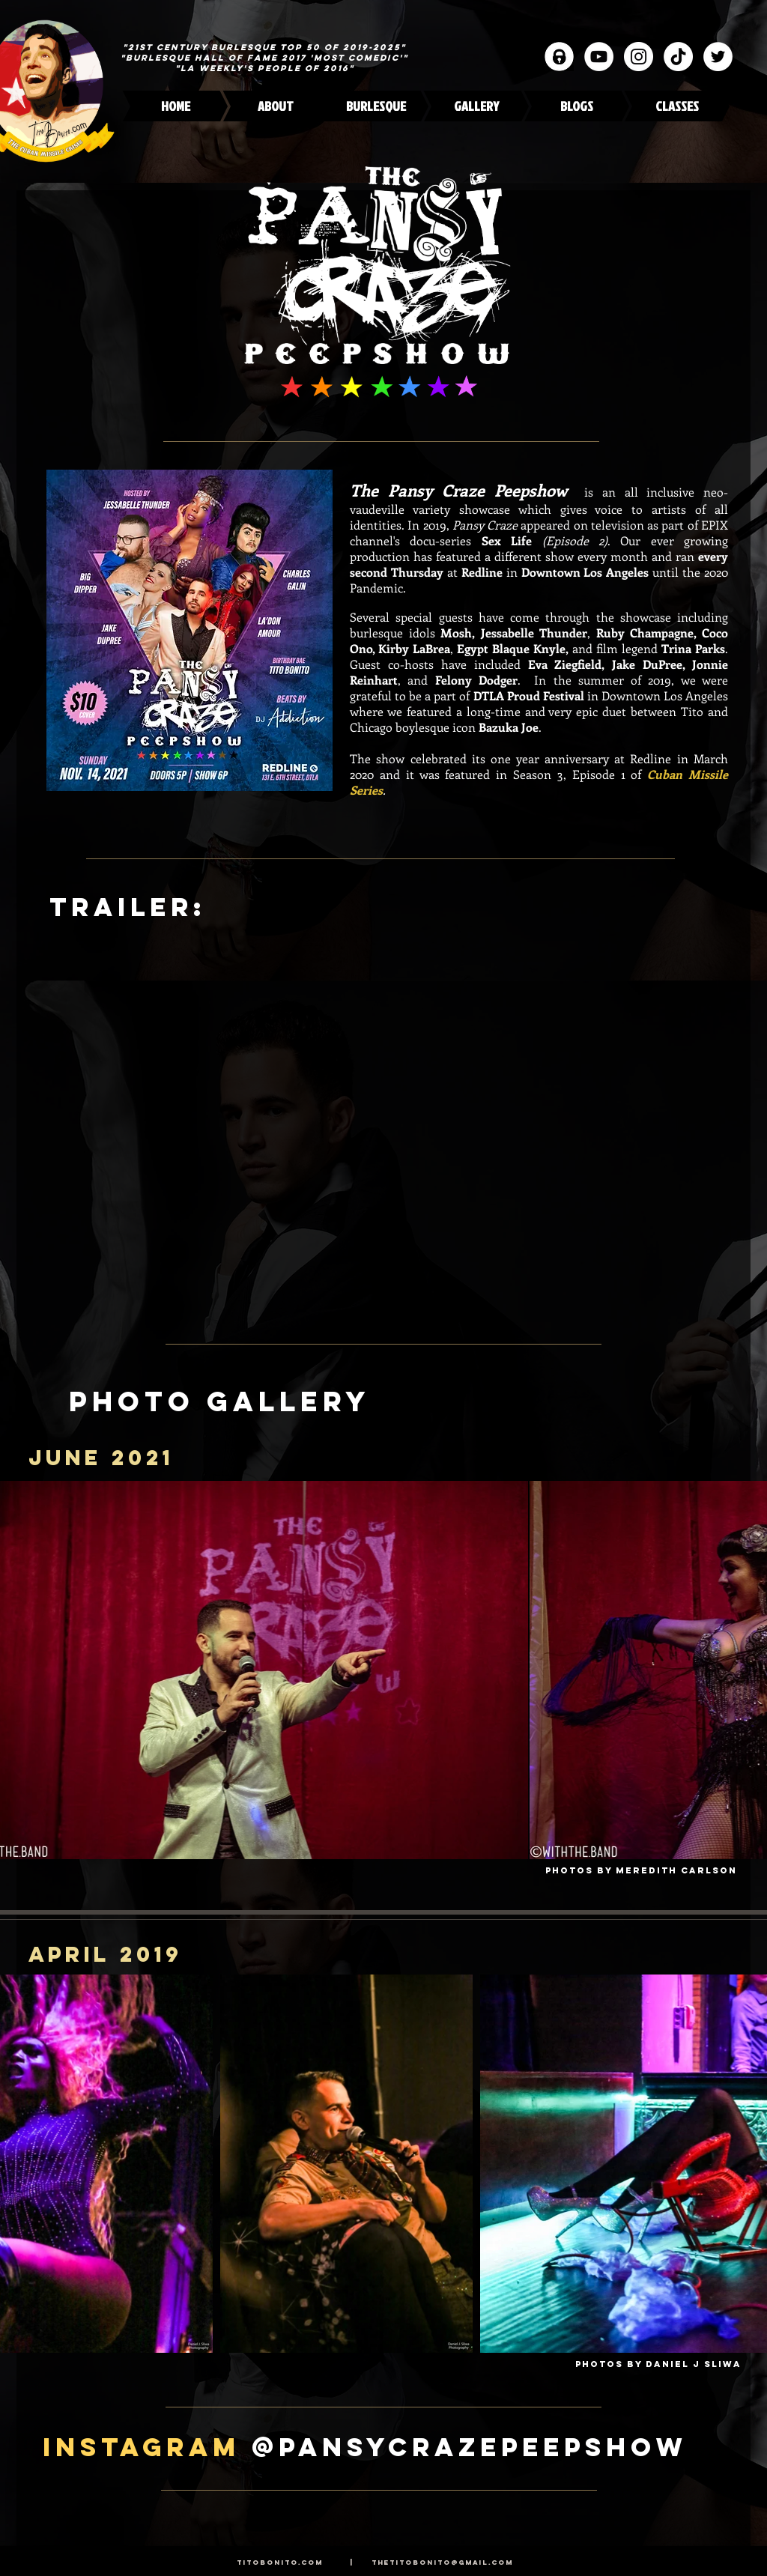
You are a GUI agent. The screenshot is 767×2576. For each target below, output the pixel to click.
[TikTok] (678, 56)
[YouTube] (598, 56)
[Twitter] (718, 56)
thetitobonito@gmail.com (442, 2562)
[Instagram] (638, 56)
